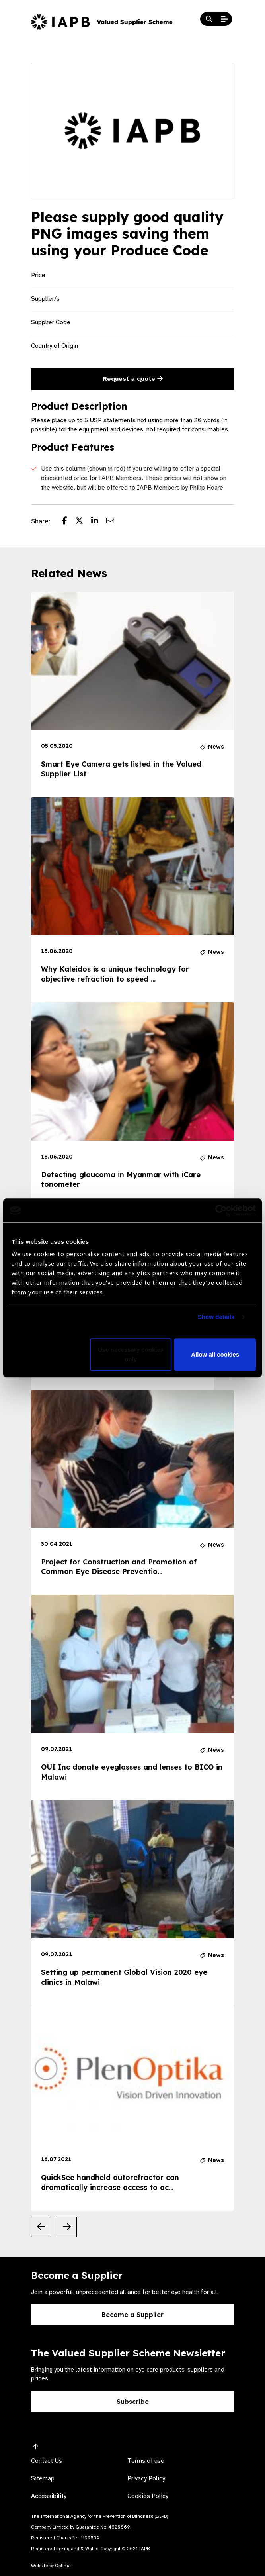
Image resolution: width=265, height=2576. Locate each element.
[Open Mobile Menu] (224, 19)
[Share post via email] (114, 521)
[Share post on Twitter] (83, 521)
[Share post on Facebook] (68, 521)
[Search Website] (208, 19)
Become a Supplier (132, 2315)
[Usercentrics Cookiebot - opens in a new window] (221, 1210)
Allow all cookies (215, 1354)
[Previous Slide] (41, 2227)
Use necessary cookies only (131, 1355)
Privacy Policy (146, 2478)
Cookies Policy (147, 2496)
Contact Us (46, 2461)
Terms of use (145, 2461)
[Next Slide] (67, 2227)
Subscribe (133, 2401)
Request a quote (133, 379)
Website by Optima (51, 2565)
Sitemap (43, 2478)
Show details (216, 1317)
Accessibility (48, 2496)
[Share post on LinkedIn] (98, 521)
